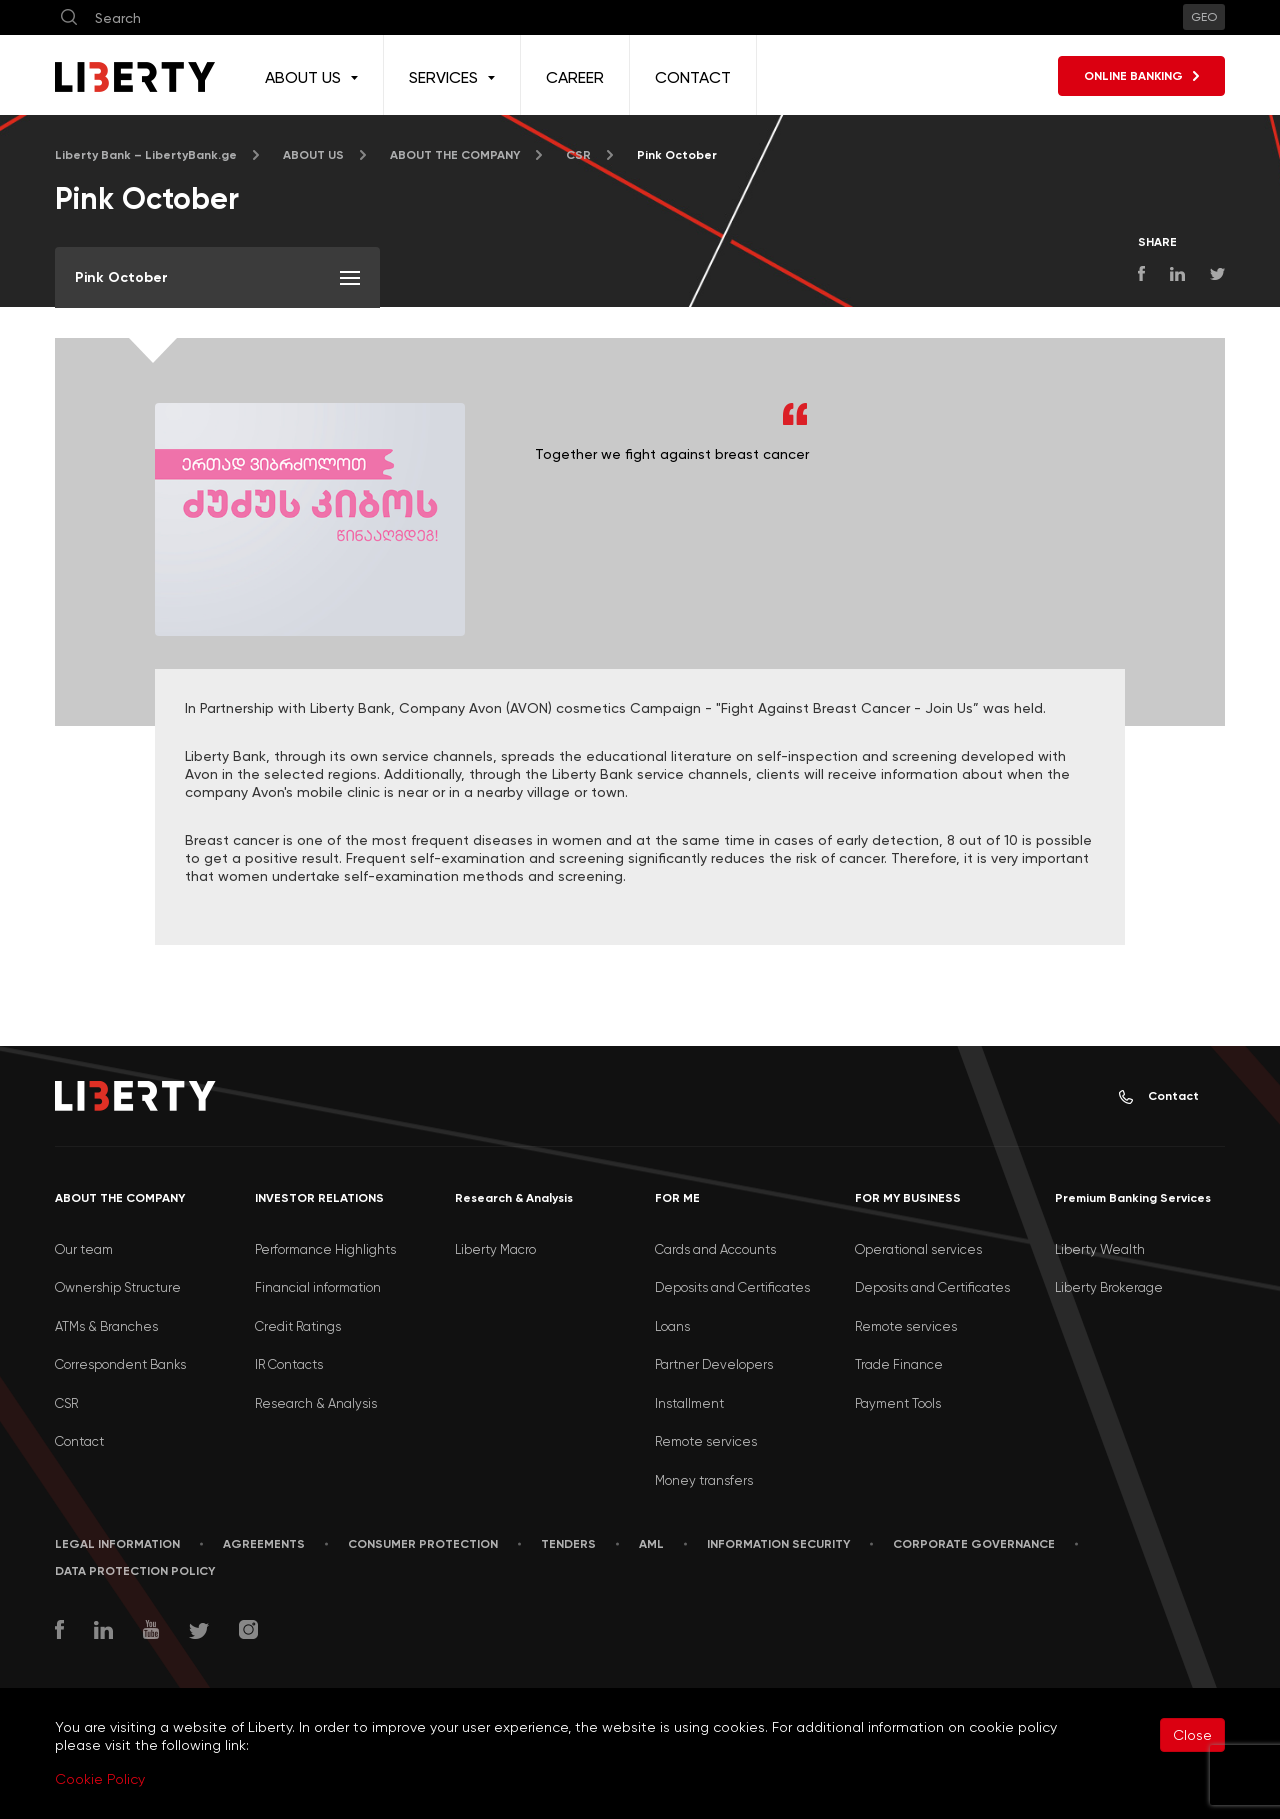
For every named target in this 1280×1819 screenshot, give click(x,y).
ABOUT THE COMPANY (455, 155)
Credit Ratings (298, 1326)
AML (651, 1544)
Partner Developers (714, 1364)
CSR (578, 155)
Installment (689, 1403)
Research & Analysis (316, 1403)
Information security (778, 1544)
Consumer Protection (423, 1544)
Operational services (918, 1249)
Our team (84, 1249)
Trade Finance (899, 1364)
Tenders (568, 1544)
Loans (672, 1326)
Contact (1159, 1096)
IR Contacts (289, 1364)
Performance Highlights (325, 1249)
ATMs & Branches (106, 1326)
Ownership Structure (118, 1287)
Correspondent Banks (120, 1364)
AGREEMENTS (264, 1544)
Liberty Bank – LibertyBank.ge (146, 155)
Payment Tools (898, 1403)
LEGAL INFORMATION (117, 1544)
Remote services (706, 1441)
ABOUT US (313, 155)
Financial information (318, 1287)
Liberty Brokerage (1109, 1287)
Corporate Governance (974, 1544)
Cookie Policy (100, 1779)
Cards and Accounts (715, 1249)
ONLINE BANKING (1141, 76)
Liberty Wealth (1100, 1249)
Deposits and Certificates (732, 1287)
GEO (1204, 17)
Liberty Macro (495, 1249)
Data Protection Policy (135, 1571)
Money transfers (704, 1480)
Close (1192, 1735)
